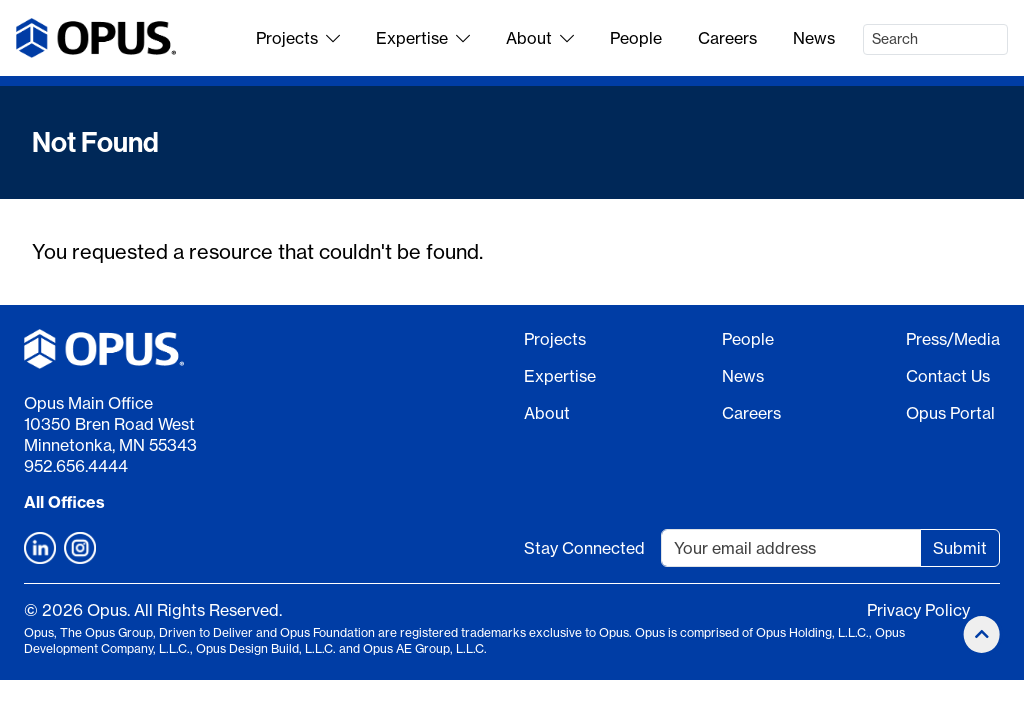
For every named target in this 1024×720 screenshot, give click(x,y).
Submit (960, 548)
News (814, 38)
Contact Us (948, 376)
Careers (727, 38)
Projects (298, 38)
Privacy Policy (918, 610)
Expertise (423, 38)
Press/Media (953, 339)
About (540, 38)
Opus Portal (950, 413)
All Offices (64, 502)
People (636, 38)
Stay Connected (584, 548)
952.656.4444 (76, 466)
